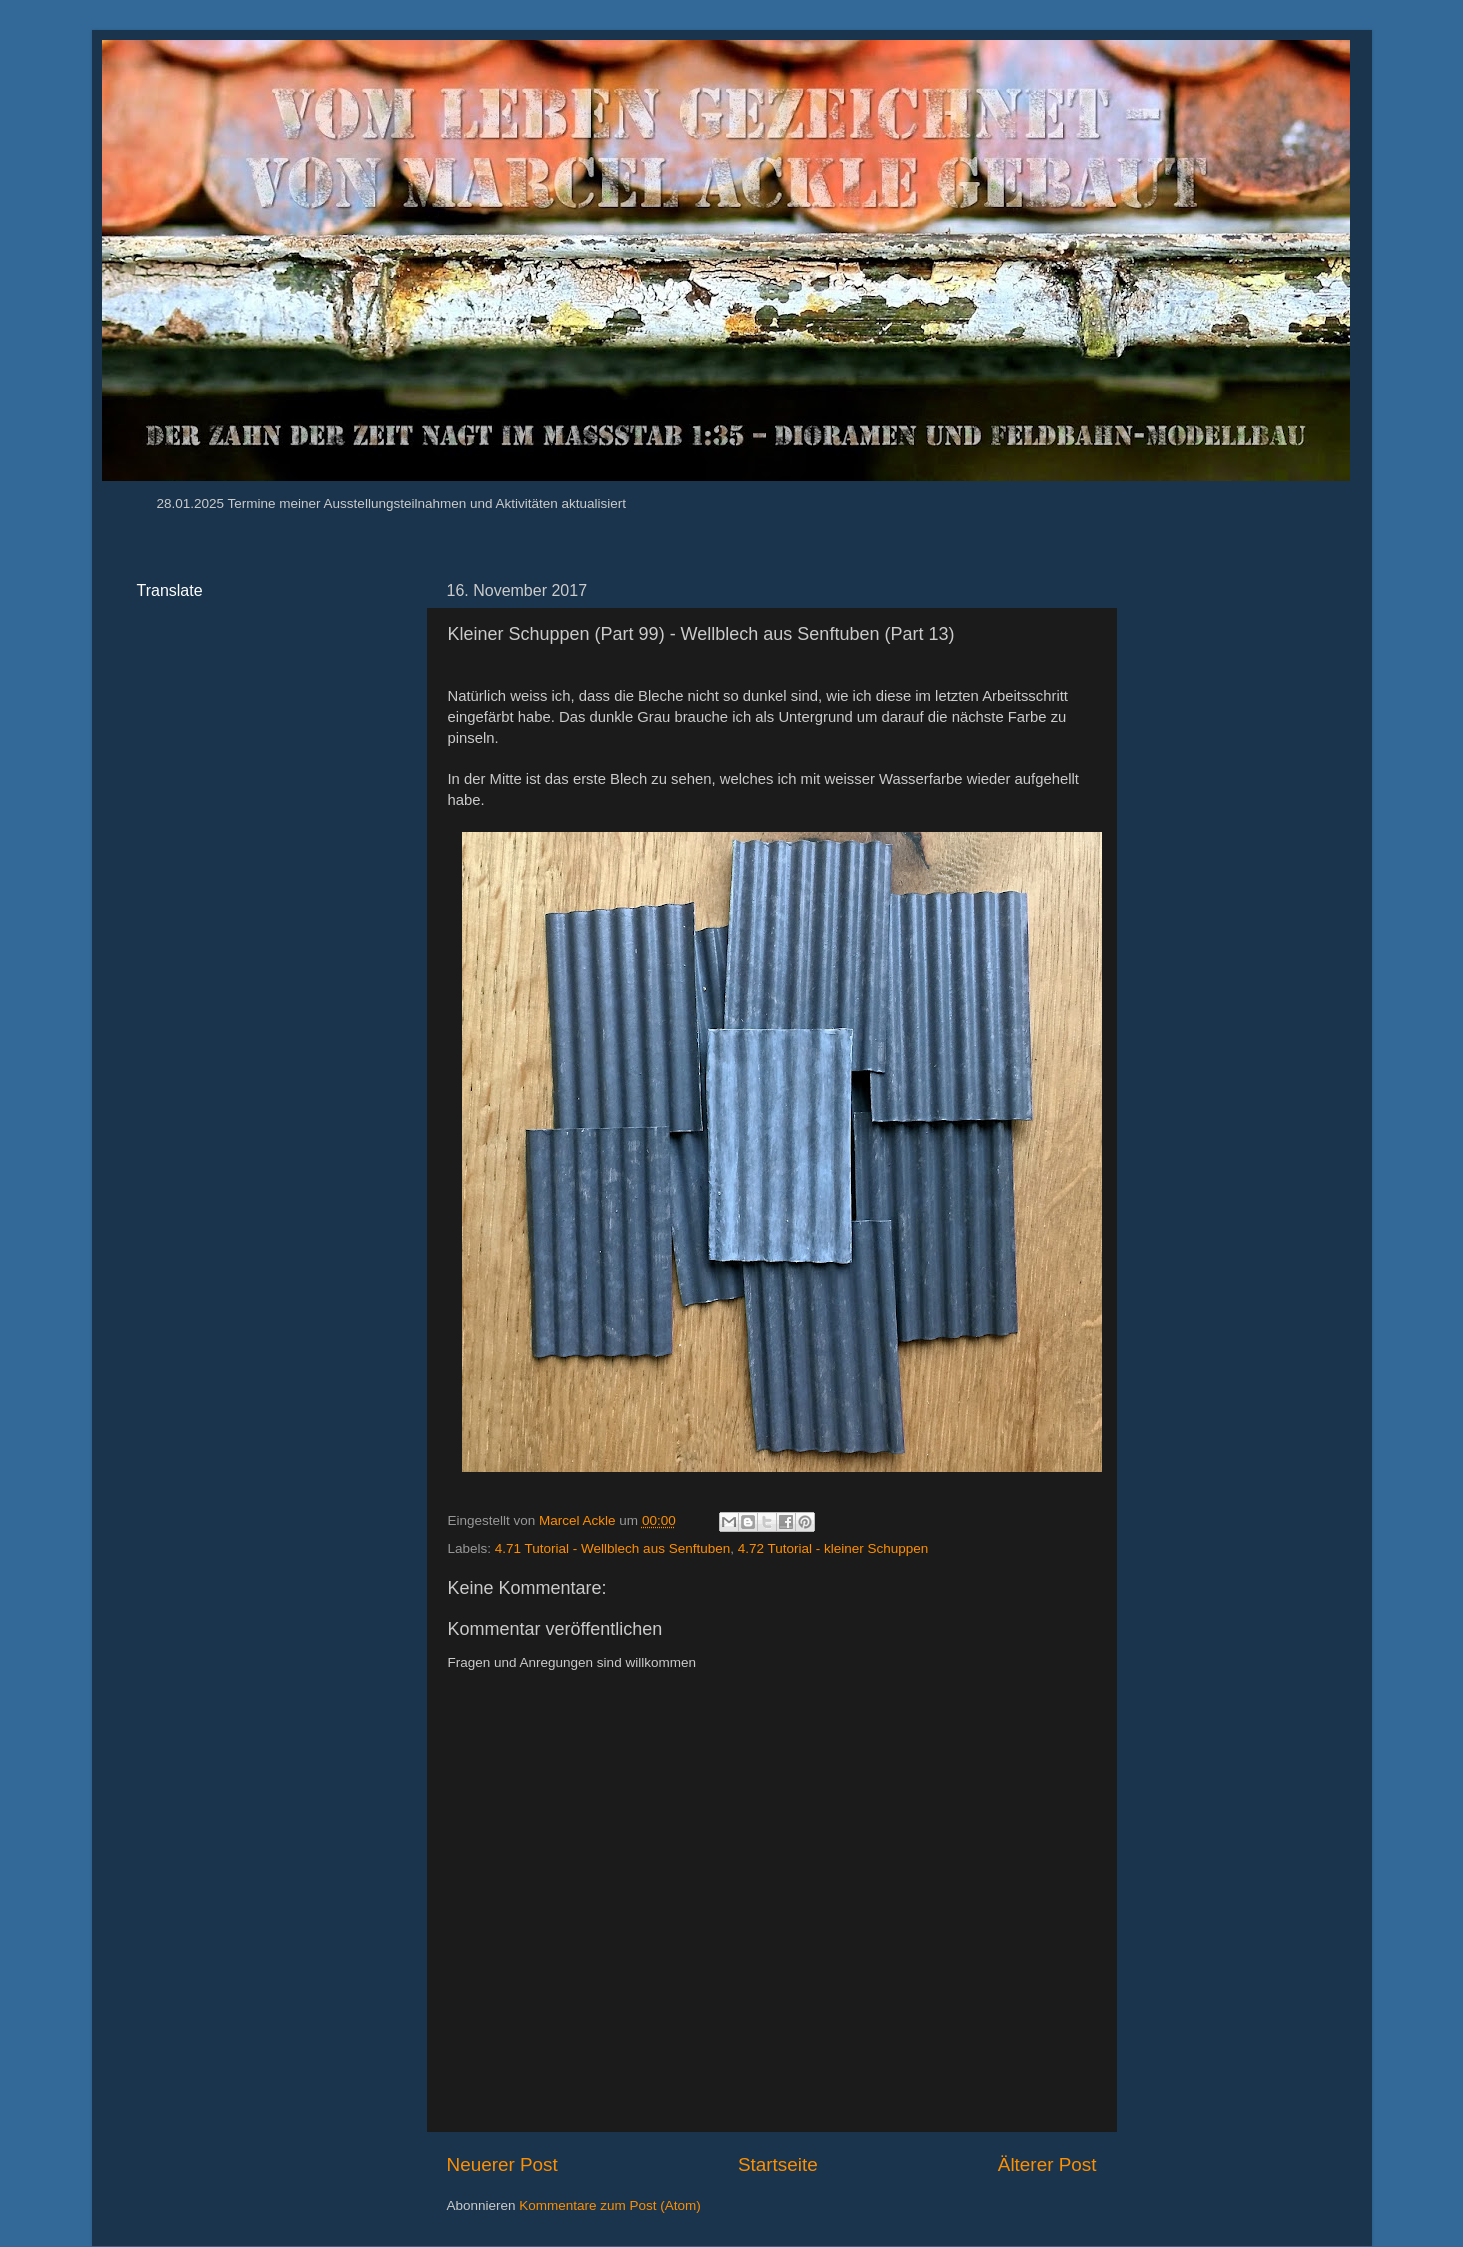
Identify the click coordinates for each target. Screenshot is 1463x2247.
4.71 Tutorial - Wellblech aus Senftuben (612, 1548)
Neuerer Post (502, 2164)
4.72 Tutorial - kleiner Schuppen (833, 1548)
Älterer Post (1047, 2164)
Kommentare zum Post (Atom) (610, 2205)
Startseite (778, 2164)
